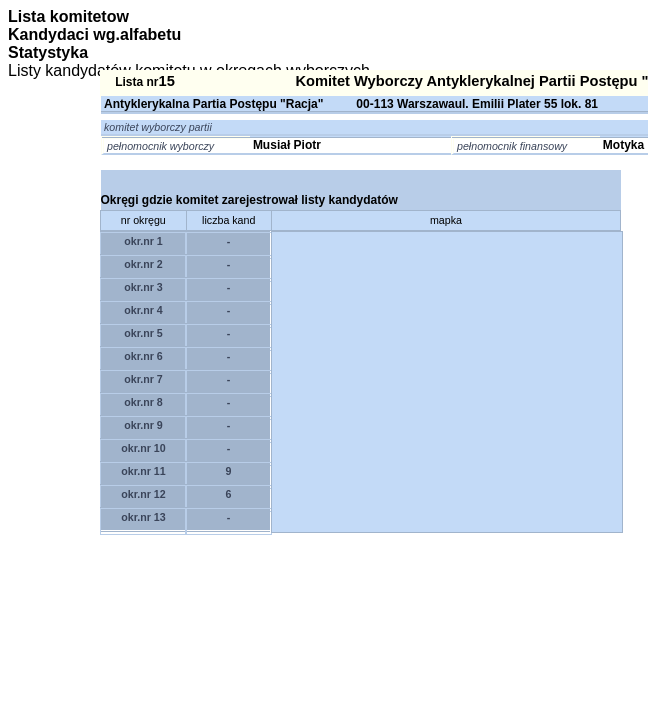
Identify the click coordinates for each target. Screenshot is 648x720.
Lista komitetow (68, 16)
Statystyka (48, 52)
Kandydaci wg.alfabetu (94, 34)
